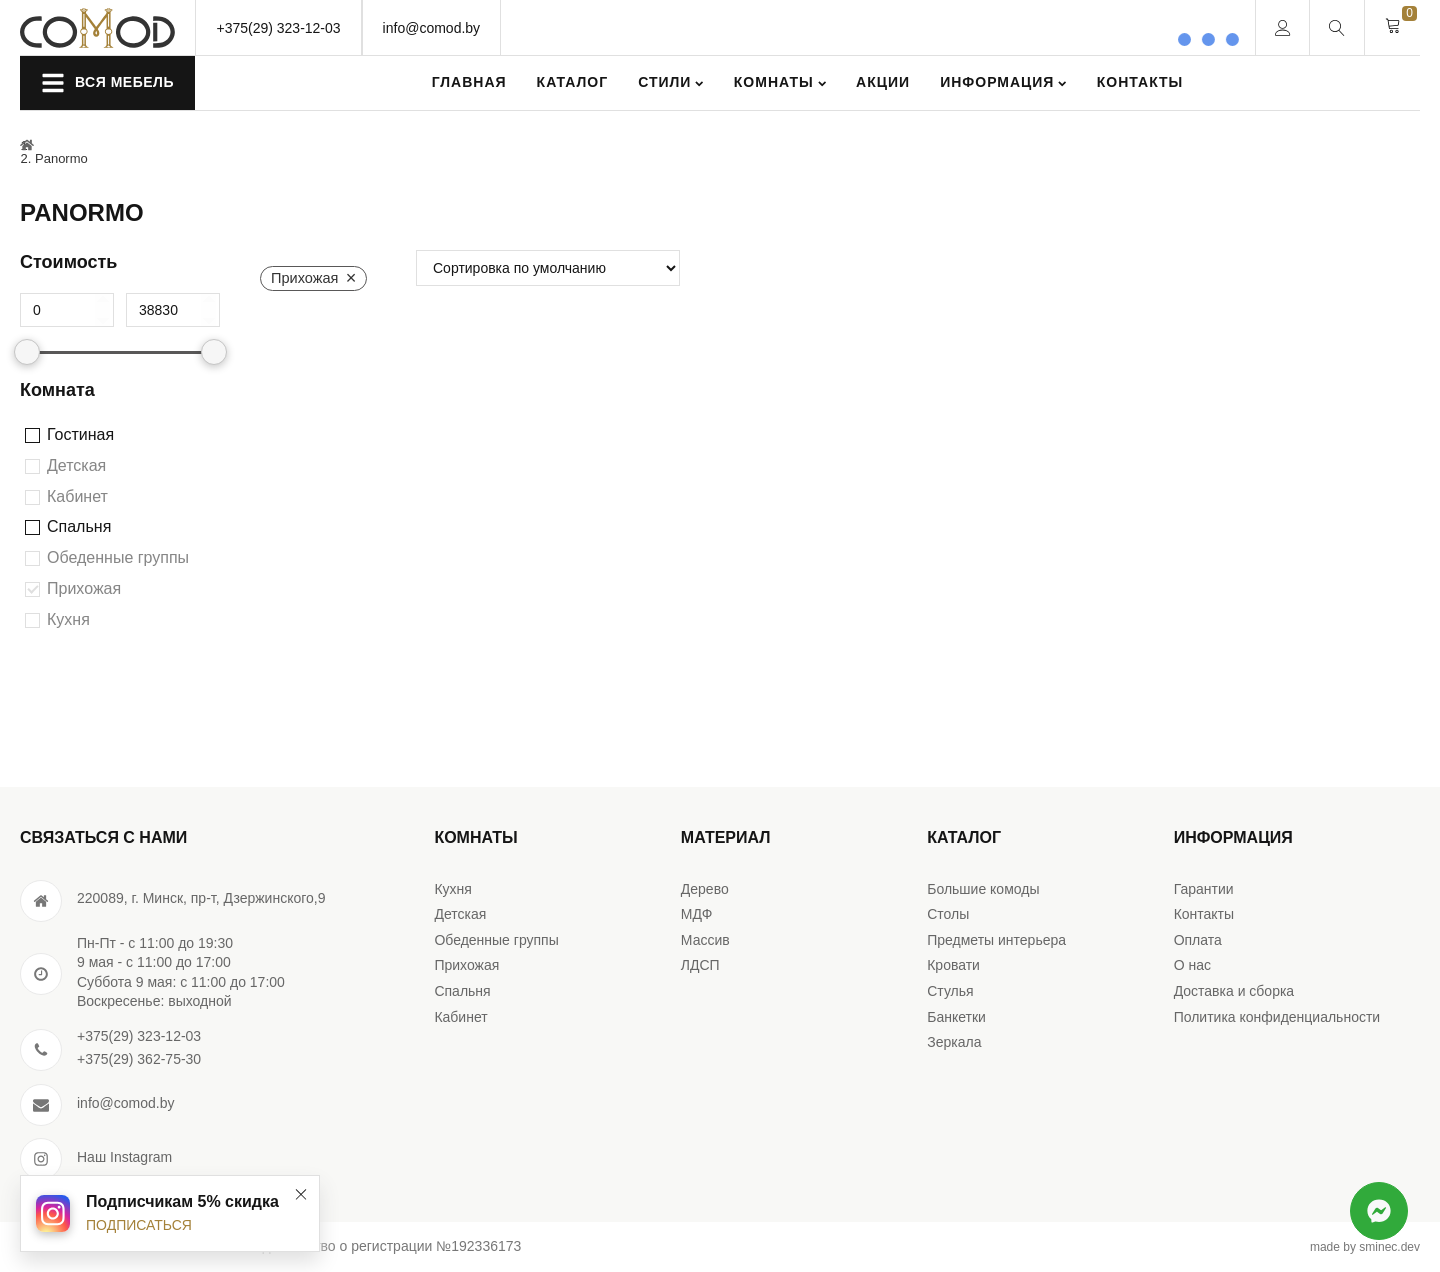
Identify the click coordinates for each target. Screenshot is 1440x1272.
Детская (76, 465)
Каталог (573, 82)
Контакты (1140, 82)
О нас (1192, 965)
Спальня (79, 526)
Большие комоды (983, 889)
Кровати (953, 965)
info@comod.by (431, 28)
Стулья (950, 991)
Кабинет (77, 496)
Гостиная (80, 434)
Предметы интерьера (996, 940)
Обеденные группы (118, 557)
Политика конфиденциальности (1277, 1017)
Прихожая (84, 588)
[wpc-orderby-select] (548, 268)
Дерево (705, 889)
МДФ (696, 914)
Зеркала (954, 1042)
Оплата (1198, 940)
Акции (883, 82)
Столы (948, 914)
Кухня (68, 619)
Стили (671, 82)
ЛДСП (700, 965)
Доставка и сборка (1234, 991)
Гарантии (1204, 889)
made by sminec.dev (1365, 1247)
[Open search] (1337, 28)
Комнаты (780, 82)
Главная (469, 82)
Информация (1003, 82)
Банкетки (956, 1017)
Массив (705, 940)
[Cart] (1393, 27)
